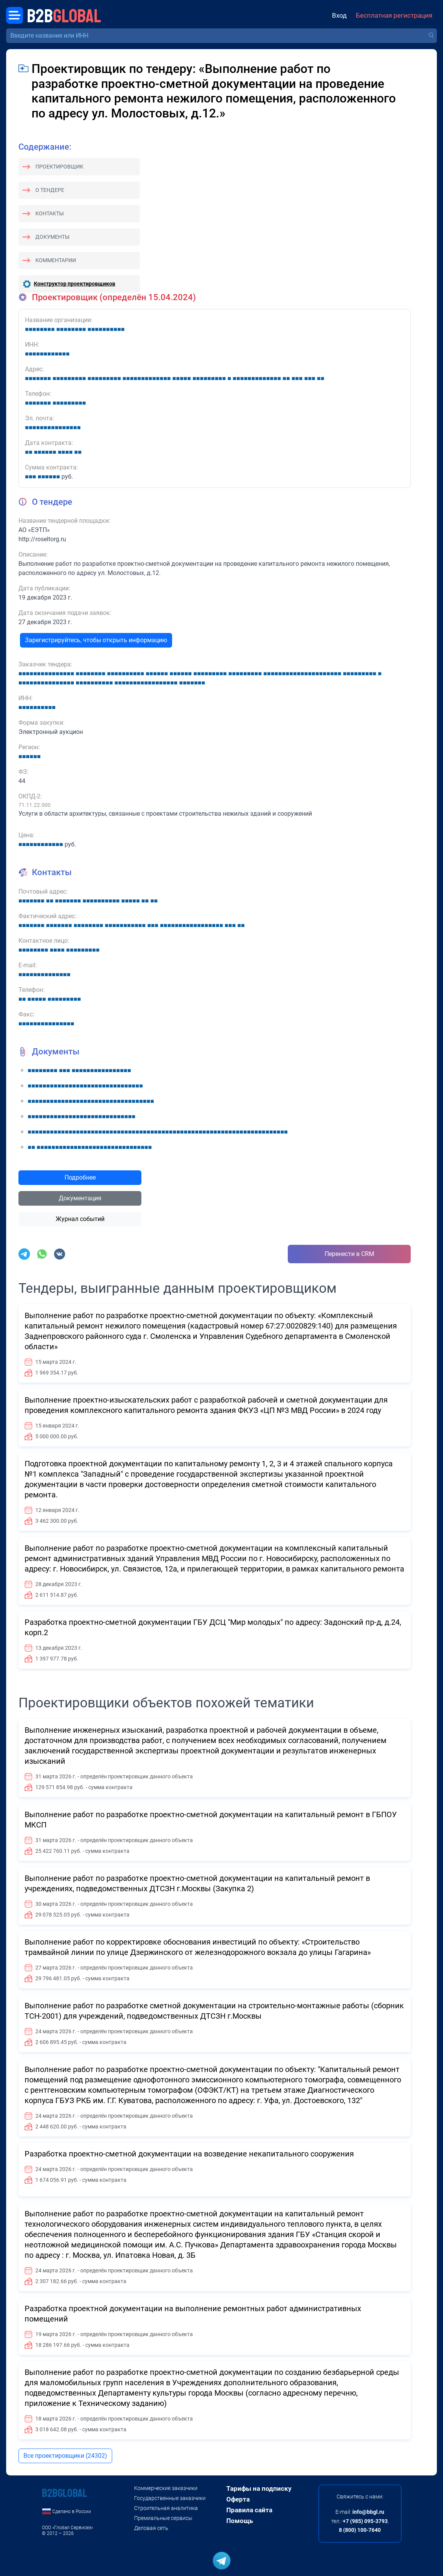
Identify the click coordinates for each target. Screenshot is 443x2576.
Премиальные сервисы (163, 2518)
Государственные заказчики (170, 2498)
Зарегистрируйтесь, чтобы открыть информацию (96, 640)
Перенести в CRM (349, 1253)
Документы (52, 237)
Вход (339, 15)
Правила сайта (249, 2510)
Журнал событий (80, 1219)
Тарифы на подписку (259, 2488)
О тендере (49, 190)
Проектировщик (59, 167)
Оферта (238, 2499)
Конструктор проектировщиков (74, 284)
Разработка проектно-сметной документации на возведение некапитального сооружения (189, 2153)
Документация (80, 1198)
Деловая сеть (151, 2528)
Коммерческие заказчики (165, 2488)
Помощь (239, 2521)
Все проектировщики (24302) (65, 2455)
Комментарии (55, 260)
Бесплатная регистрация (394, 15)
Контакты (49, 213)
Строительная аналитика (166, 2508)
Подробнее (80, 1177)
